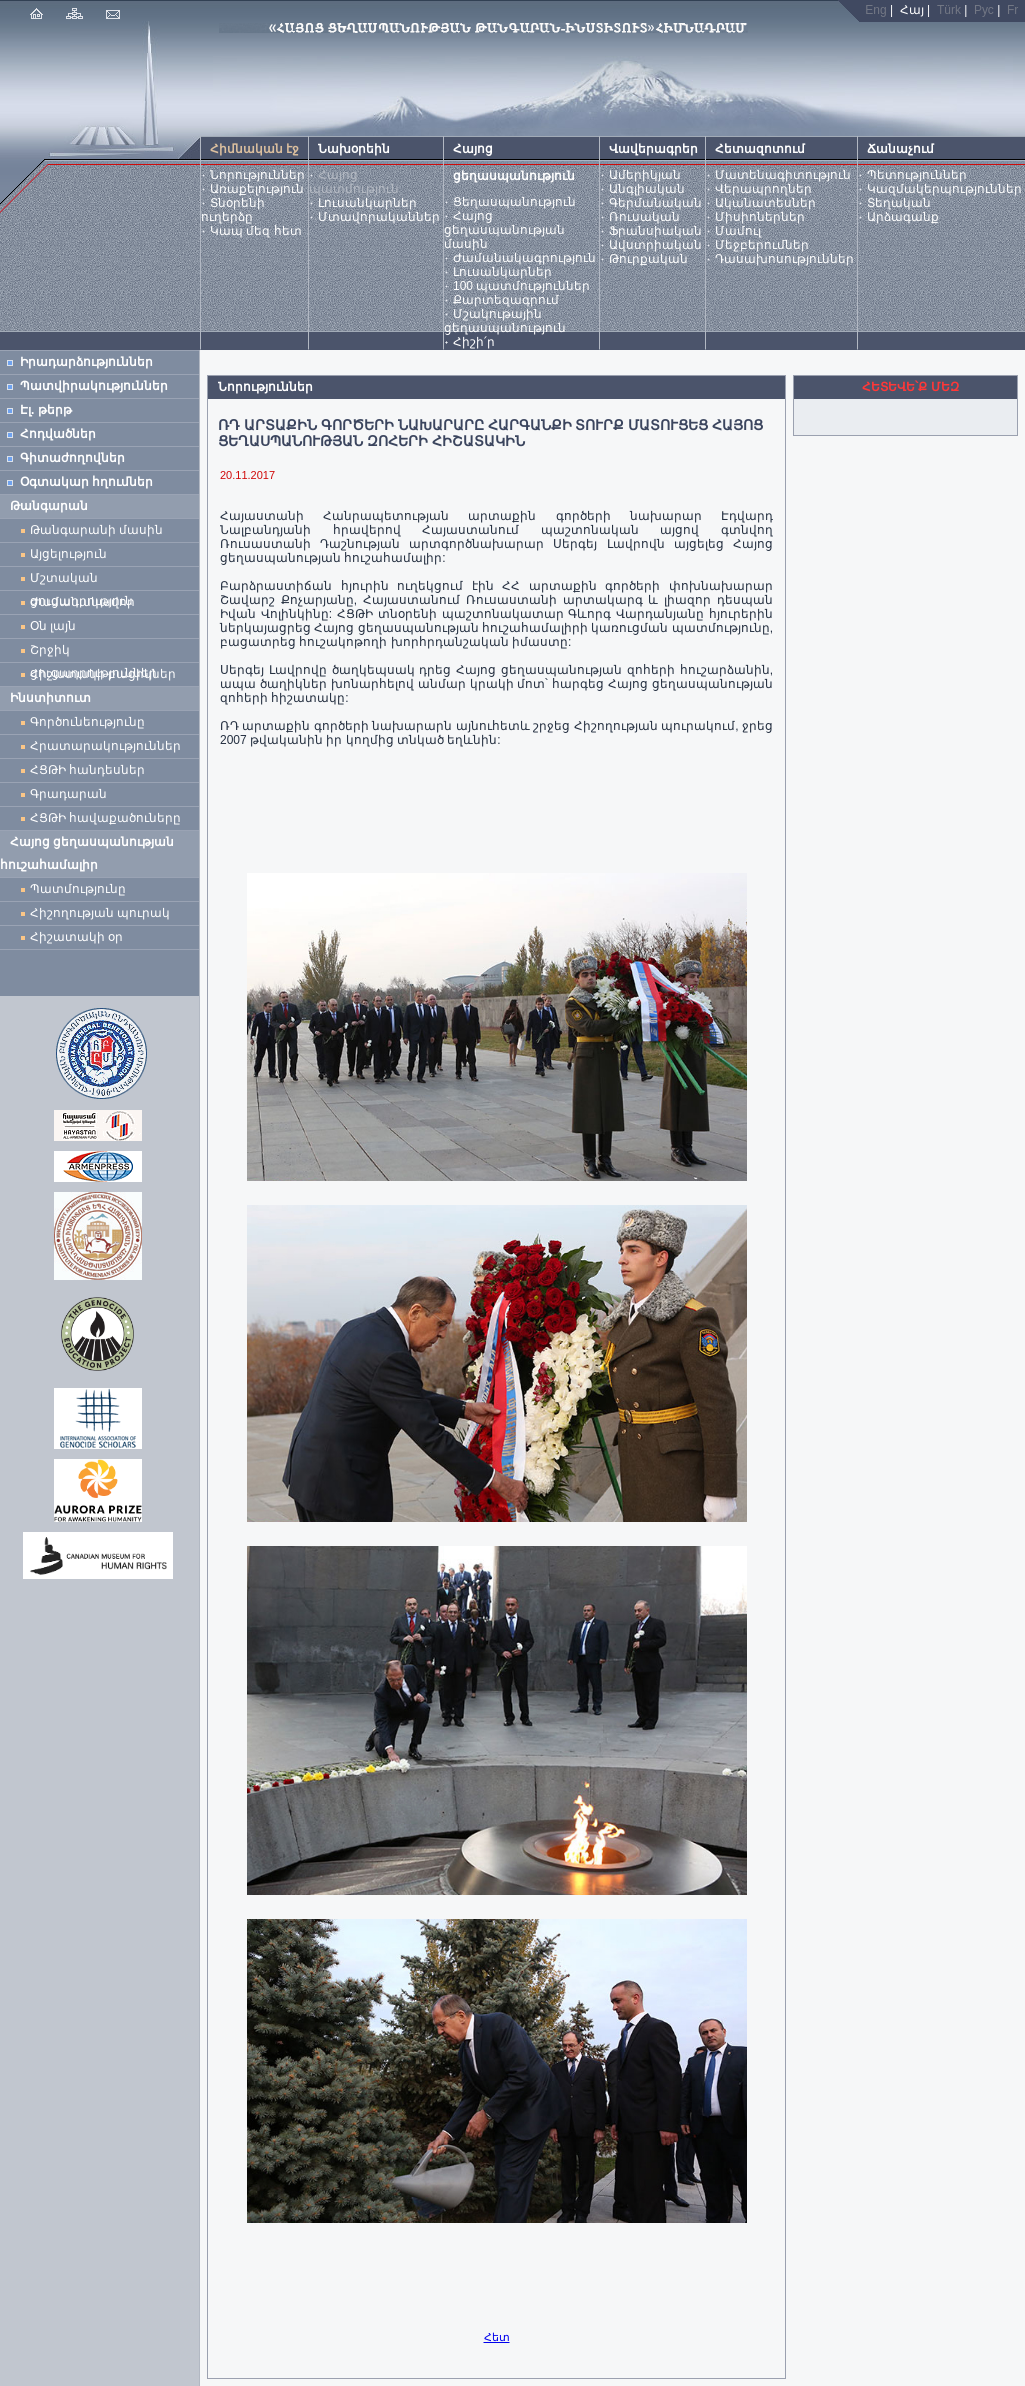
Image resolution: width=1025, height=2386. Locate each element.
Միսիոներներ (760, 217)
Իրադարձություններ (86, 362)
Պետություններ (917, 175)
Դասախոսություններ (784, 259)
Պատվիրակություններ (94, 386)
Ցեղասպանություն (514, 202)
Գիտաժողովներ (72, 458)
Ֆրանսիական (655, 231)
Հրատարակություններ (105, 746)
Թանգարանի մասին (96, 530)
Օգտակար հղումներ (86, 482)
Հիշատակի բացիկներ (106, 674)
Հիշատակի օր (76, 937)
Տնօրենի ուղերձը (233, 210)
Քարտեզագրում (506, 300)
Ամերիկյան (645, 175)
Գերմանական (655, 203)
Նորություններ (257, 175)
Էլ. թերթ (46, 410)
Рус (984, 10)
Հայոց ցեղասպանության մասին (504, 230)
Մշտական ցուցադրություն (81, 580)
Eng (875, 10)
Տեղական (899, 203)
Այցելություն (68, 554)
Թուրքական (648, 259)
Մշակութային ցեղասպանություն (505, 321)
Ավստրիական (655, 245)
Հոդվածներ (58, 434)
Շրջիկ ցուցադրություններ (97, 652)
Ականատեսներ (765, 203)
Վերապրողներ (763, 189)
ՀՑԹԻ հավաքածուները (105, 818)
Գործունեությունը (87, 722)
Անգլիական (647, 189)
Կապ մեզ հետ (256, 231)
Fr (1012, 10)
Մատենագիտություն (783, 175)
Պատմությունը (78, 889)
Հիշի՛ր (474, 342)
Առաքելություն (257, 189)
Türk (949, 10)
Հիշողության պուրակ (100, 913)
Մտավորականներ (379, 217)
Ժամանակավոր (82, 602)
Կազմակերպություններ (944, 189)
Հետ (497, 2337)
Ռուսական (644, 217)
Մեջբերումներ (762, 245)
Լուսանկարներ (367, 203)
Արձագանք (903, 217)
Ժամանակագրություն (524, 258)
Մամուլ (738, 231)
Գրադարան (68, 794)
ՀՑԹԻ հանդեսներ (91, 770)
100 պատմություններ (521, 286)
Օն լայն (56, 626)
